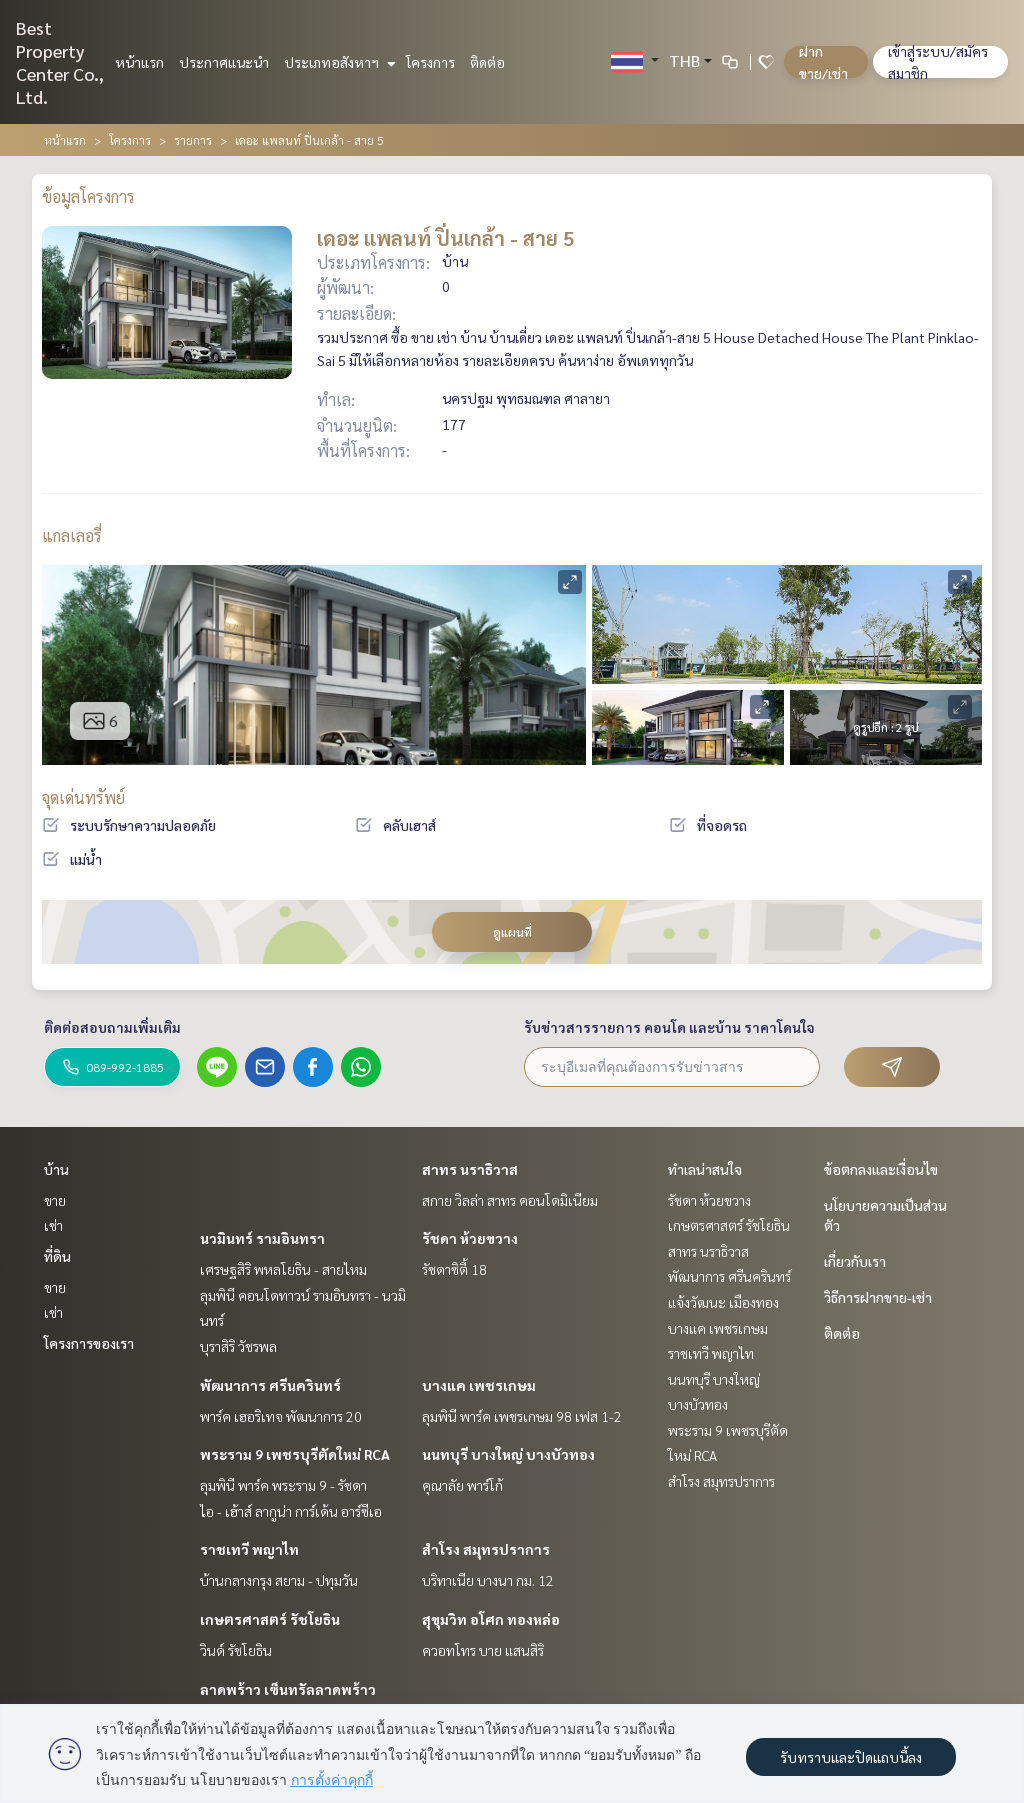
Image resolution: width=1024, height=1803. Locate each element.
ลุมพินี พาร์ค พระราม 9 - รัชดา (283, 1485)
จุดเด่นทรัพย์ (83, 797)
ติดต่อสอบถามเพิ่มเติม (112, 1027)
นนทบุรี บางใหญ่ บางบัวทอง (508, 1454)
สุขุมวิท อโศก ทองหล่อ (491, 1619)
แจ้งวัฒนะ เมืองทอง (723, 1302)
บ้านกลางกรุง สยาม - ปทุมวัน (279, 1580)
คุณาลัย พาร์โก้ (462, 1485)
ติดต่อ (487, 62)
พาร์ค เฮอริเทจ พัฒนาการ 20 (281, 1416)
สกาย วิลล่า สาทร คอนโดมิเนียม (510, 1200)
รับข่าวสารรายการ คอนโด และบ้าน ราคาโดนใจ (669, 1027)
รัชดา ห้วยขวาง (470, 1238)
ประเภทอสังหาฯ (337, 62)
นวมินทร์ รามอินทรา (262, 1238)
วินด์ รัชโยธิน (236, 1650)
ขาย (55, 1200)
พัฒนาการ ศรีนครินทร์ (270, 1385)
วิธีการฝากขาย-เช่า (878, 1297)
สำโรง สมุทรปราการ (486, 1549)
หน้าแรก (139, 62)
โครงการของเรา (89, 1343)
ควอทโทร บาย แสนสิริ (483, 1650)
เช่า (53, 1225)
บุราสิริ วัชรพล (238, 1346)
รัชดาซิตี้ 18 (454, 1269)
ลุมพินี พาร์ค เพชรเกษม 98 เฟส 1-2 (522, 1416)
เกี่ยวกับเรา (855, 1261)
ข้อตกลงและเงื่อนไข (881, 1169)
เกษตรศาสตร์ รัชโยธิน (270, 1619)
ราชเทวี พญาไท (249, 1549)
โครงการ (430, 62)
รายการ (193, 140)
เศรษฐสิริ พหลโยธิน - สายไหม (283, 1269)
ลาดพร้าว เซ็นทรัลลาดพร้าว (288, 1689)
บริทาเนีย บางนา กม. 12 (488, 1580)
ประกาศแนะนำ (224, 62)
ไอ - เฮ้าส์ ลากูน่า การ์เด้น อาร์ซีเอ (291, 1511)
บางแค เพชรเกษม (479, 1385)
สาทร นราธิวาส (470, 1169)
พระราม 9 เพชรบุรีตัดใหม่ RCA (295, 1454)
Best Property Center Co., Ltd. (60, 62)
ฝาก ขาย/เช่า (823, 62)
